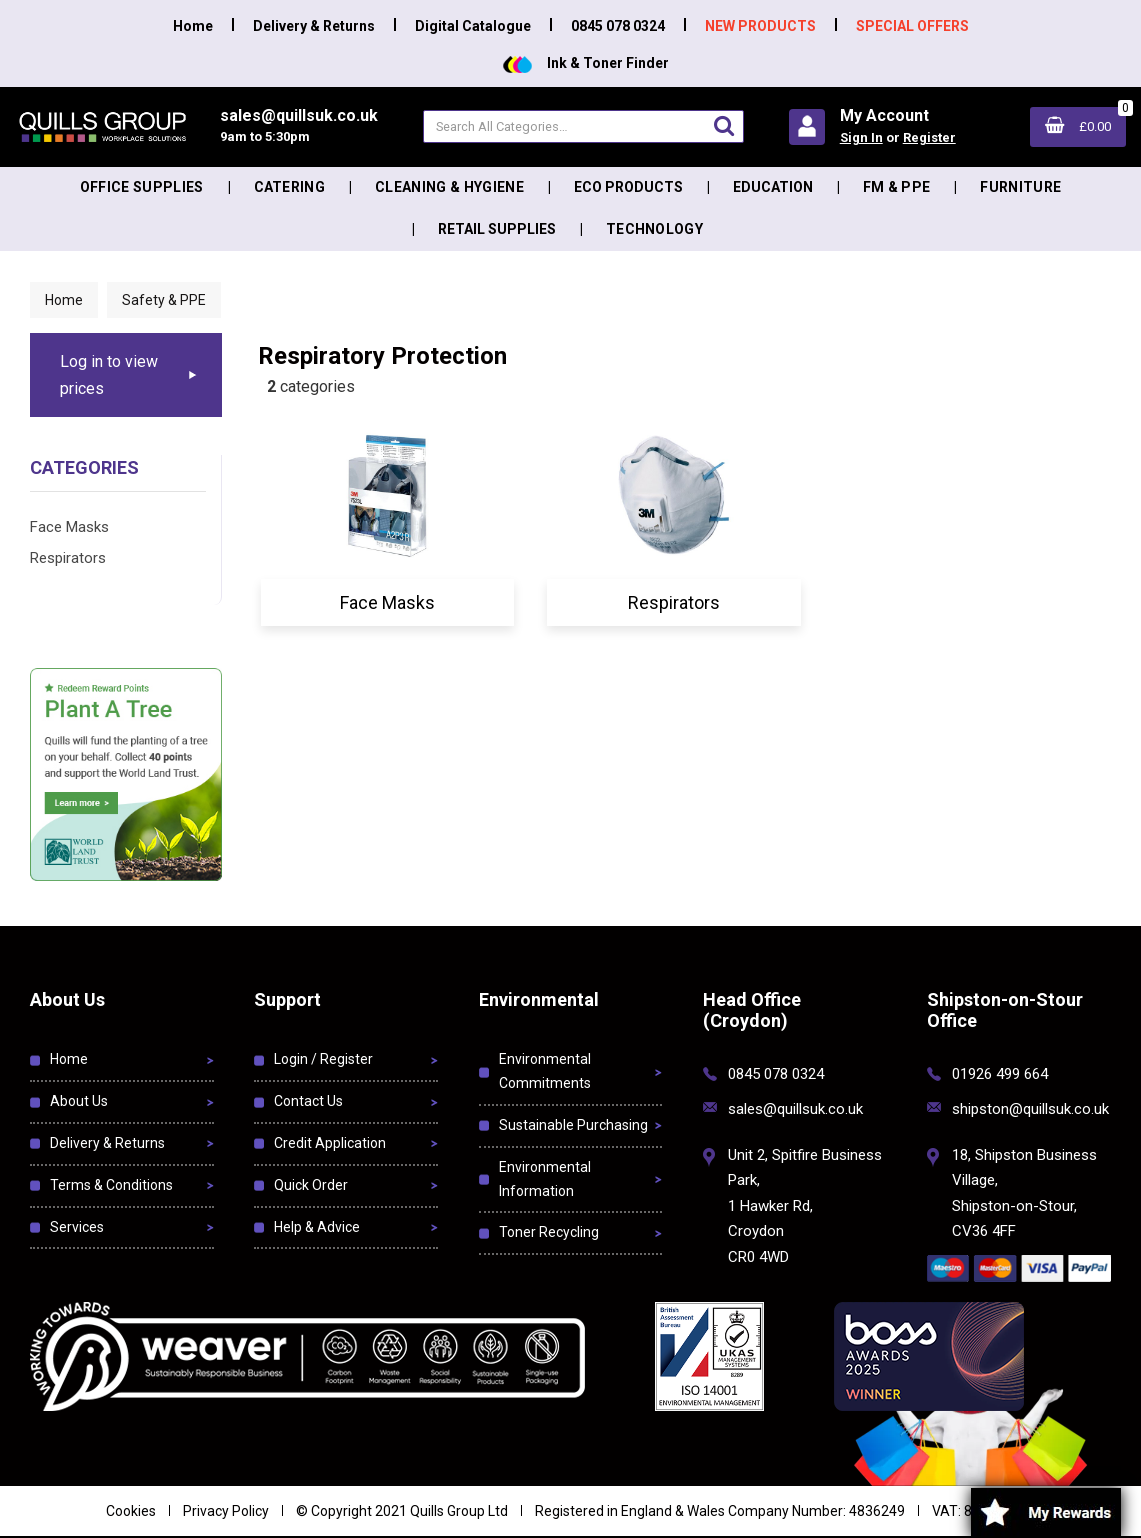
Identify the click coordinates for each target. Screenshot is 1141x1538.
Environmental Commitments (545, 1071)
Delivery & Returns (314, 26)
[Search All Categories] (583, 126)
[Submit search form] (724, 125)
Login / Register (323, 1059)
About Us (79, 1101)
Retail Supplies (497, 229)
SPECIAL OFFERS (912, 26)
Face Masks (69, 527)
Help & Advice (317, 1227)
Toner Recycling (549, 1232)
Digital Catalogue (473, 26)
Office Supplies (142, 187)
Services (77, 1227)
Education (773, 187)
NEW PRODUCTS (760, 26)
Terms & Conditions (111, 1185)
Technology (654, 229)
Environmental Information (545, 1179)
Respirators (68, 558)
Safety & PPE (164, 300)
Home (193, 26)
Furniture (1020, 187)
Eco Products (628, 187)
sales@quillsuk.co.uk (795, 1109)
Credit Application (330, 1143)
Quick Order (311, 1185)
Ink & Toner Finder (586, 63)
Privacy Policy (226, 1511)
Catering (290, 187)
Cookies (131, 1511)
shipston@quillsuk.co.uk (1030, 1109)
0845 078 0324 (618, 26)
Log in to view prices (109, 375)
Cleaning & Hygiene (449, 187)
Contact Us (308, 1101)
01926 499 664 (1000, 1074)
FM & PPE (897, 187)
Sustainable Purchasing (573, 1125)
